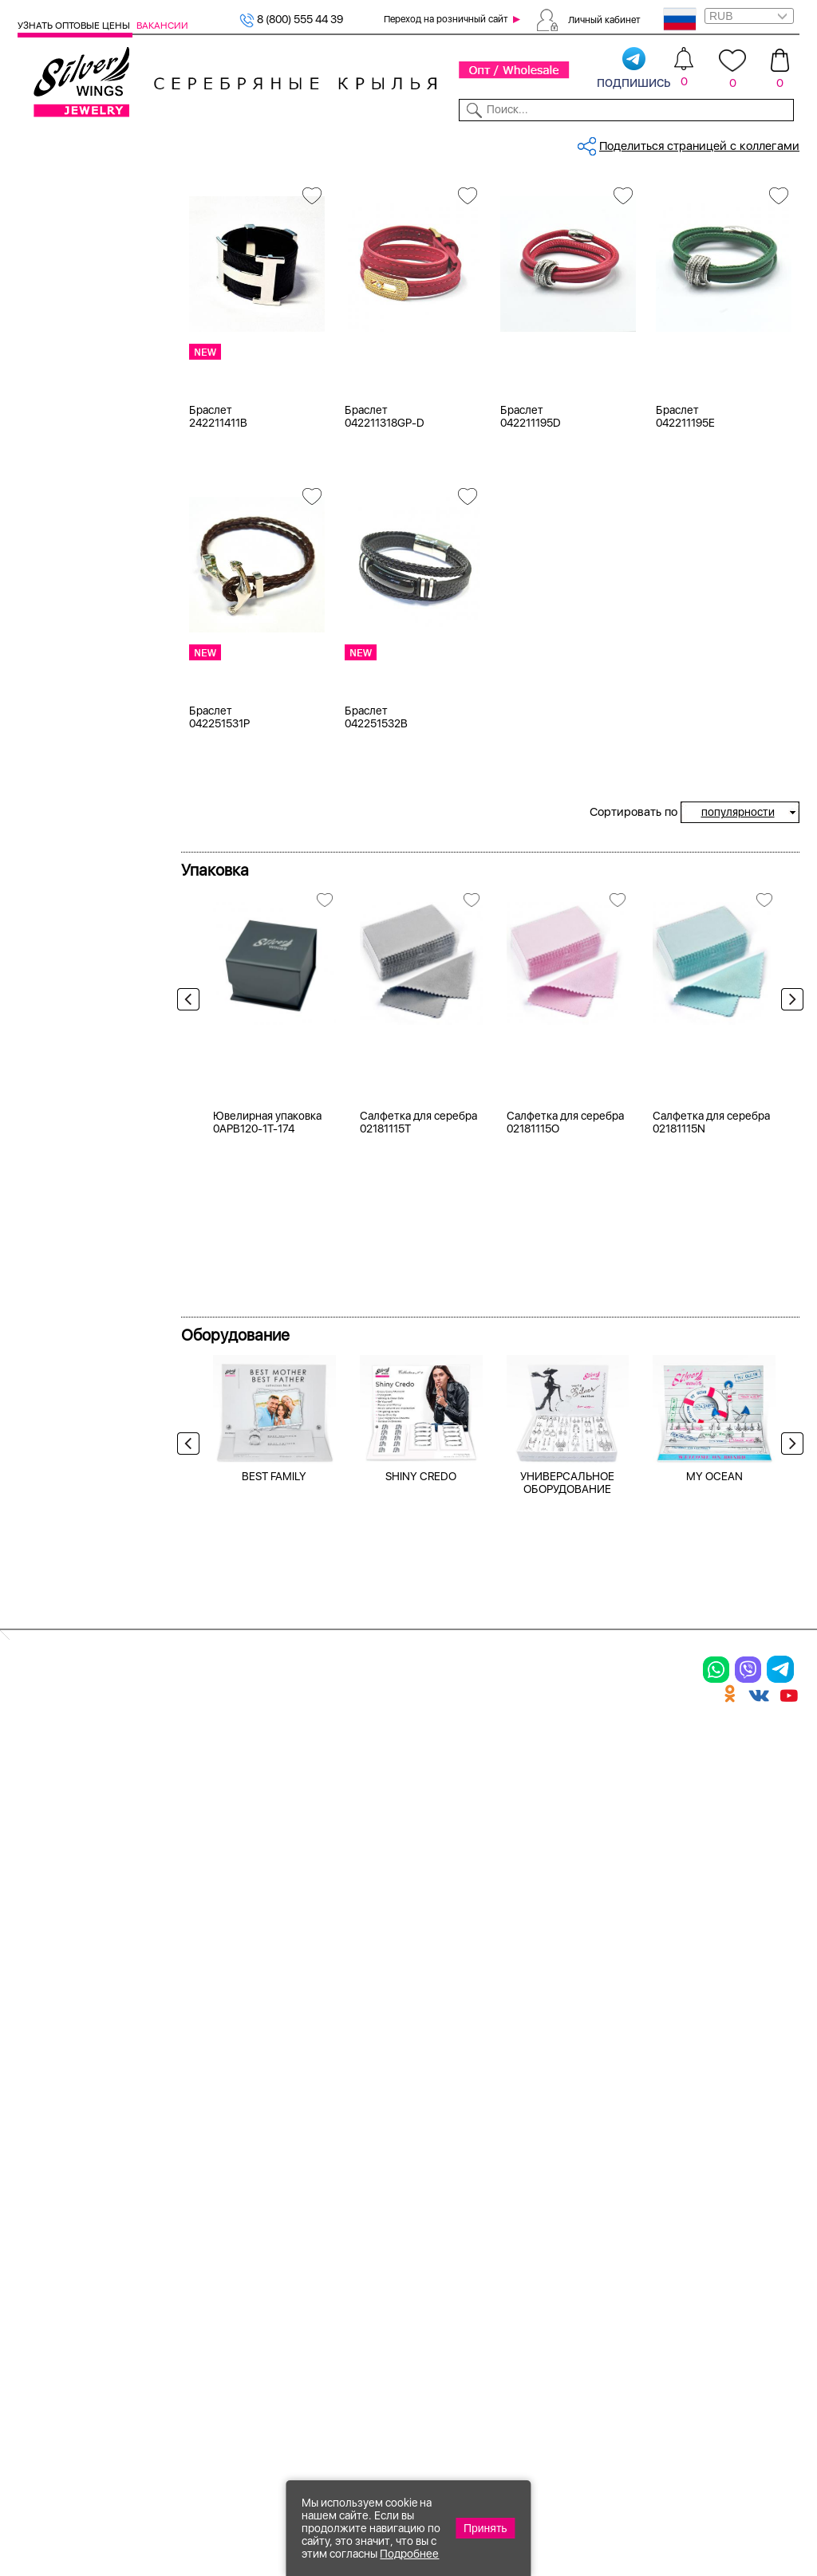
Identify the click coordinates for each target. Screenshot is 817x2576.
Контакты (571, 142)
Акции (437, 2164)
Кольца (40, 2153)
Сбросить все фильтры (251, 250)
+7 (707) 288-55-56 (710, 2517)
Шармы (41, 2236)
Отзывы (779, 142)
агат (49, 630)
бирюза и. (65, 809)
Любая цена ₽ (75, 954)
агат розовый (74, 690)
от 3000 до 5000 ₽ (88, 1033)
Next (788, 1121)
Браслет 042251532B (376, 834)
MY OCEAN (714, 1864)
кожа (51, 550)
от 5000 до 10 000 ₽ (93, 1053)
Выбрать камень (107, 142)
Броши (172, 2164)
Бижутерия (268, 142)
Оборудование (714, 142)
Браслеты (64, 238)
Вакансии (162, 25)
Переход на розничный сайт (446, 19)
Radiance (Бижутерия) (98, 891)
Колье (169, 2137)
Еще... (33, 831)
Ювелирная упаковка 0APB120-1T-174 (267, 1511)
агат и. (56, 670)
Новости (458, 142)
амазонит (63, 730)
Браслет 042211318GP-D (384, 533)
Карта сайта (589, 2292)
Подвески (49, 2208)
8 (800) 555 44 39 (291, 19)
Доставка (513, 142)
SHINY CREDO (420, 1864)
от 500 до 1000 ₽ (84, 994)
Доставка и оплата (609, 2109)
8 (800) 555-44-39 (724, 2489)
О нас (568, 2164)
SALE (166, 142)
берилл (57, 769)
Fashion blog (588, 2264)
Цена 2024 (66, 487)
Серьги (40, 2180)
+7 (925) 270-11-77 (561, 2489)
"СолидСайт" (293, 2410)
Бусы (166, 2220)
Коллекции (335, 142)
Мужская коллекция (73, 258)
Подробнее (409, 2553)
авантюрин (67, 610)
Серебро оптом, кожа (286, 194)
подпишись (634, 68)
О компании (635, 142)
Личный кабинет (604, 19)
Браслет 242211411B (218, 533)
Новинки (208, 142)
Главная (200, 194)
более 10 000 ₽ (79, 1073)
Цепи (300, 2109)
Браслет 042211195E (685, 533)
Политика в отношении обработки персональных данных (462, 2327)
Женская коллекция (73, 218)
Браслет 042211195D (530, 533)
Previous (192, 1121)
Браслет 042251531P (219, 834)
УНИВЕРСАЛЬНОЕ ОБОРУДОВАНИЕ (567, 1871)
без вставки (71, 570)
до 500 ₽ (61, 974)
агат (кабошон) (79, 650)
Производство (463, 2109)
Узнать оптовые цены (75, 25)
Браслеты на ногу (206, 2192)
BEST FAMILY (274, 1864)
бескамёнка (71, 789)
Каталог (38, 142)
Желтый (59, 404)
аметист (60, 749)
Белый (55, 384)
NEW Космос (72, 590)
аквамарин (68, 710)
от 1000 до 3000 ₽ (88, 1013)
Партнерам (399, 142)
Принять (485, 2528)
